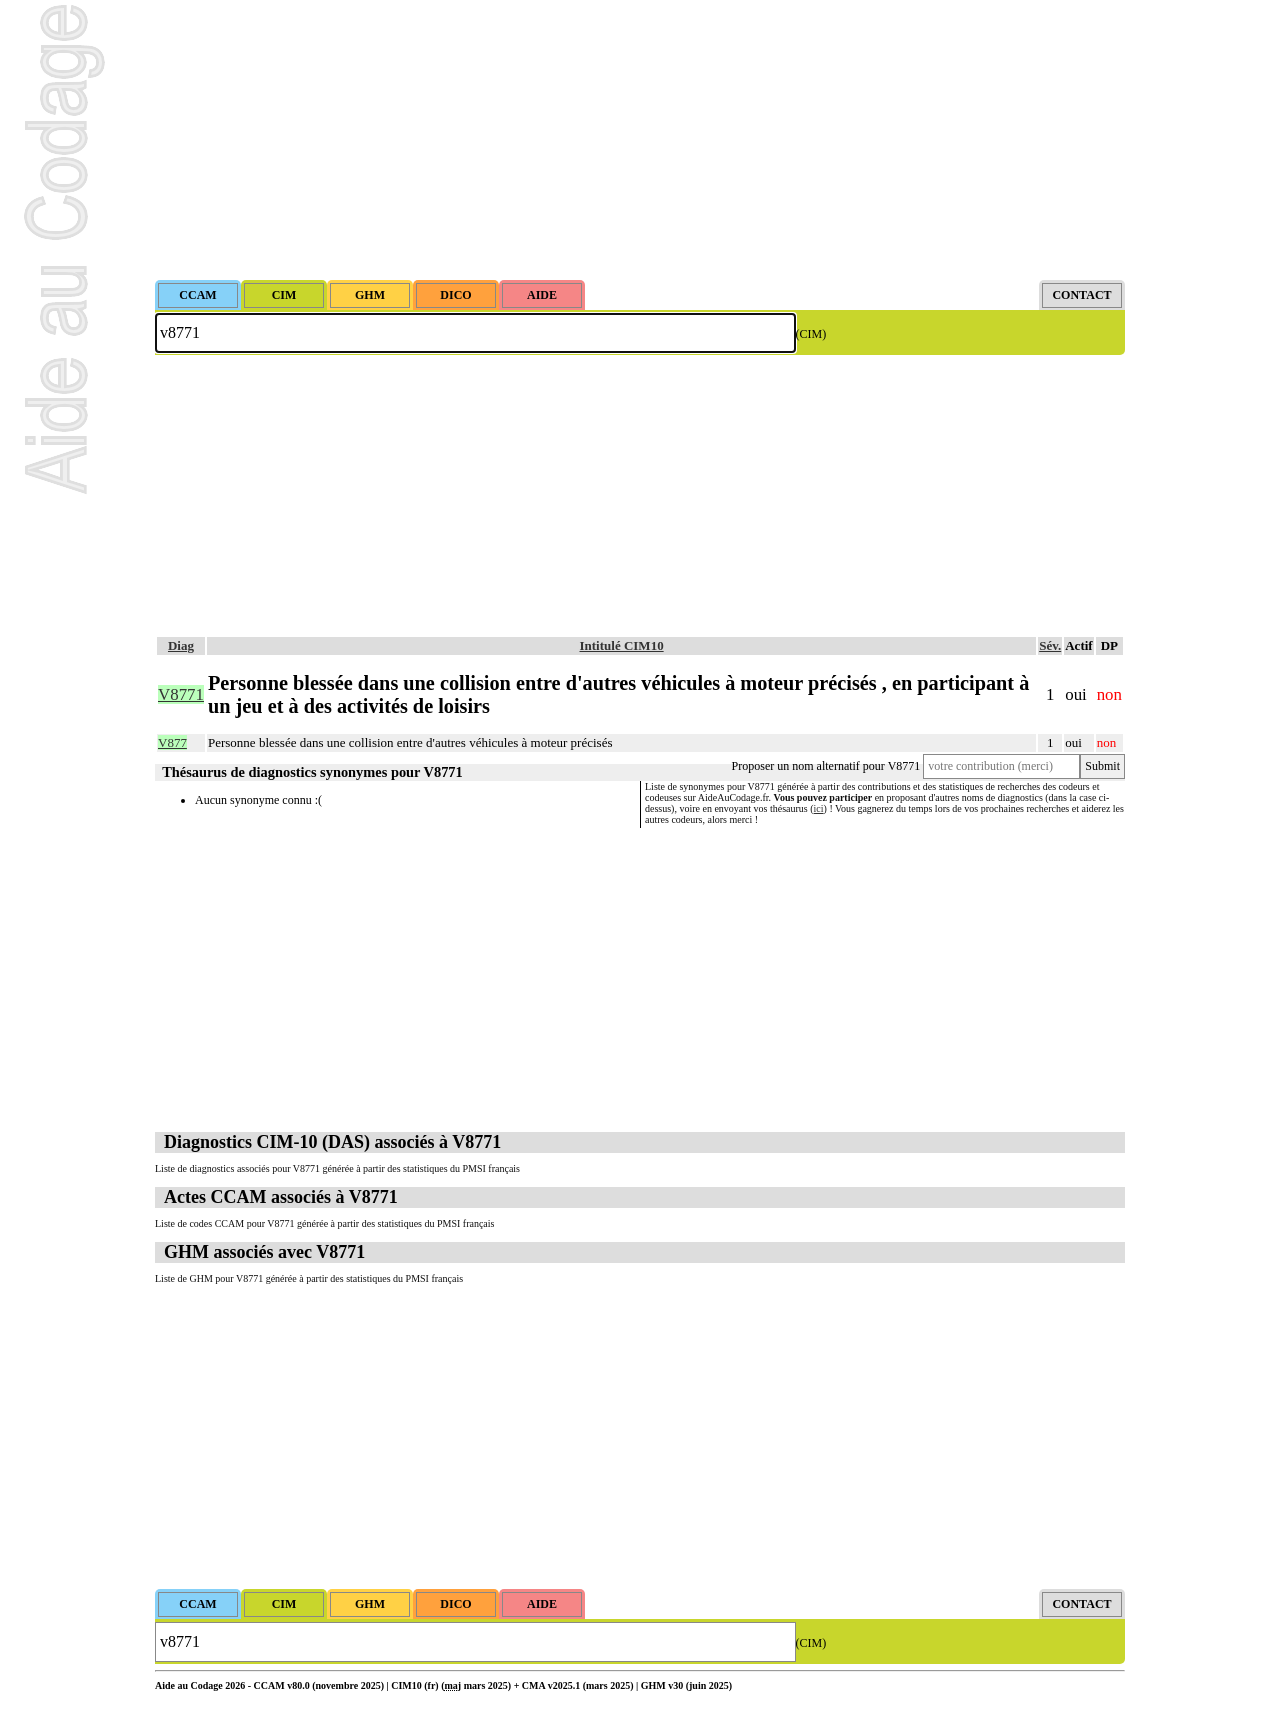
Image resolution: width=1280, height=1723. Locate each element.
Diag (181, 645)
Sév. (1050, 645)
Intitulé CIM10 (622, 645)
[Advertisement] (640, 140)
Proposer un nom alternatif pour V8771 (826, 766)
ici (819, 808)
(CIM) (811, 334)
